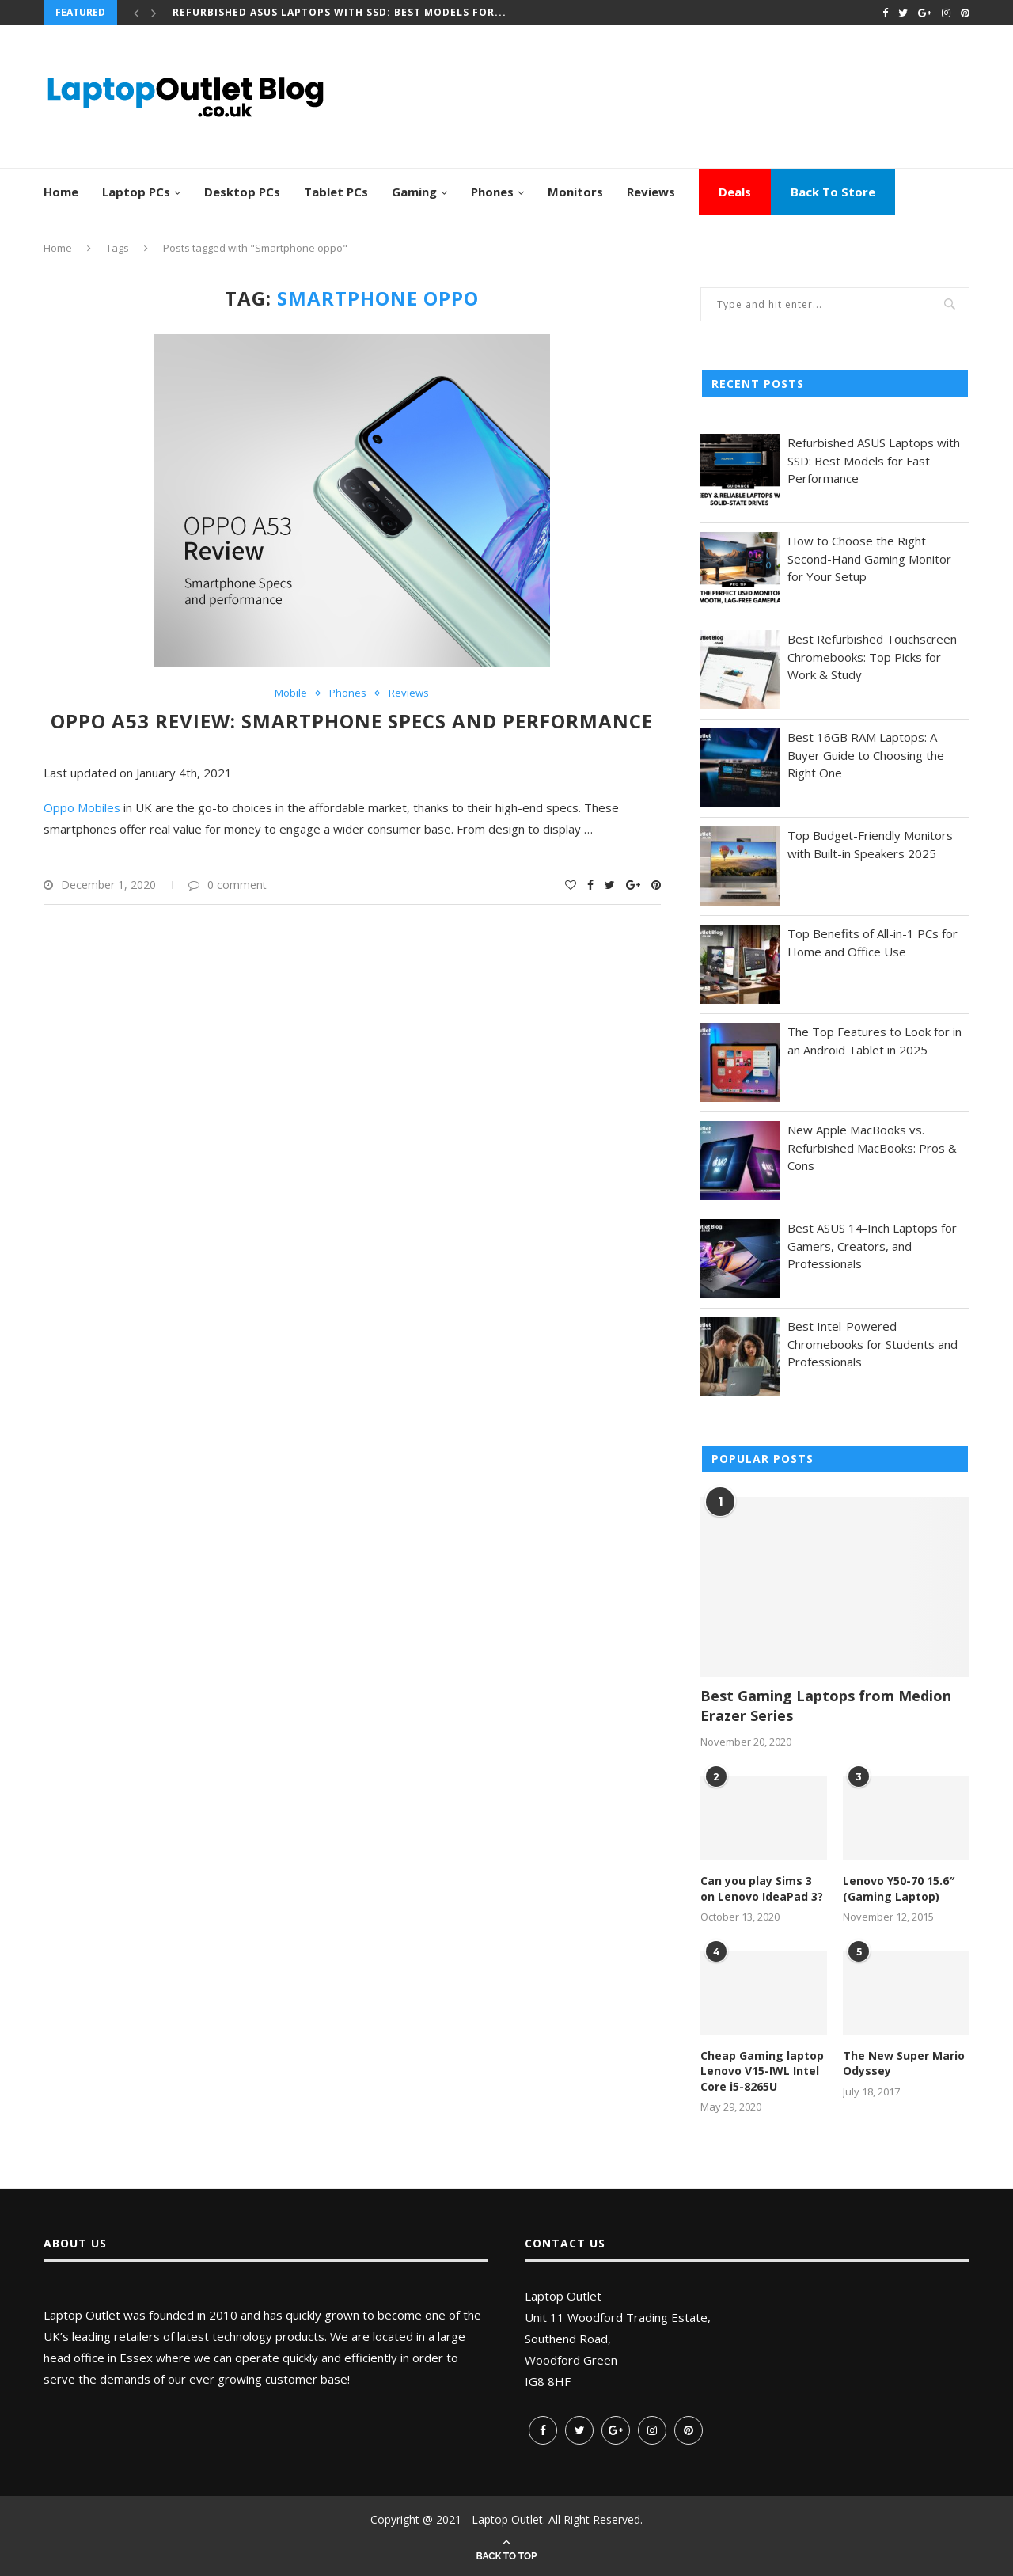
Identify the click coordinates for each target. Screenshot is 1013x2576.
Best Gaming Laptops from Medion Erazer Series (825, 1705)
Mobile (291, 693)
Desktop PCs (242, 191)
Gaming (414, 191)
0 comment (227, 884)
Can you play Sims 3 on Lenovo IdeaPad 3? (761, 1888)
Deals (735, 191)
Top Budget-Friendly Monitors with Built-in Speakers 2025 (870, 844)
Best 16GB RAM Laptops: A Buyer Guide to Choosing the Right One (865, 755)
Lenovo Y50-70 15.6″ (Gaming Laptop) (898, 1888)
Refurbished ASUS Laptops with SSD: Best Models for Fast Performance (873, 460)
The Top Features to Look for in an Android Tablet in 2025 (874, 1041)
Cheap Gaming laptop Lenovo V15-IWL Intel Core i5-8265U (762, 2071)
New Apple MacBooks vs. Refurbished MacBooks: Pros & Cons (872, 1147)
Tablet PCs (336, 191)
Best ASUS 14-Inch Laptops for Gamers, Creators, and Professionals (872, 1245)
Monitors (575, 191)
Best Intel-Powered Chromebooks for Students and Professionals (872, 1344)
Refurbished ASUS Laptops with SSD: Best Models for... (339, 12)
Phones (492, 191)
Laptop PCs (136, 191)
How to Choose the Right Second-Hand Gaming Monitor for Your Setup (869, 558)
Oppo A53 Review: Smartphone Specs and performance (352, 721)
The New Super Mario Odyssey (904, 2063)
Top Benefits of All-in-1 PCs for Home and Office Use (872, 942)
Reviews (651, 191)
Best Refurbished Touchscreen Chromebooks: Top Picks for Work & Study (872, 656)
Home (61, 191)
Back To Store (833, 191)
